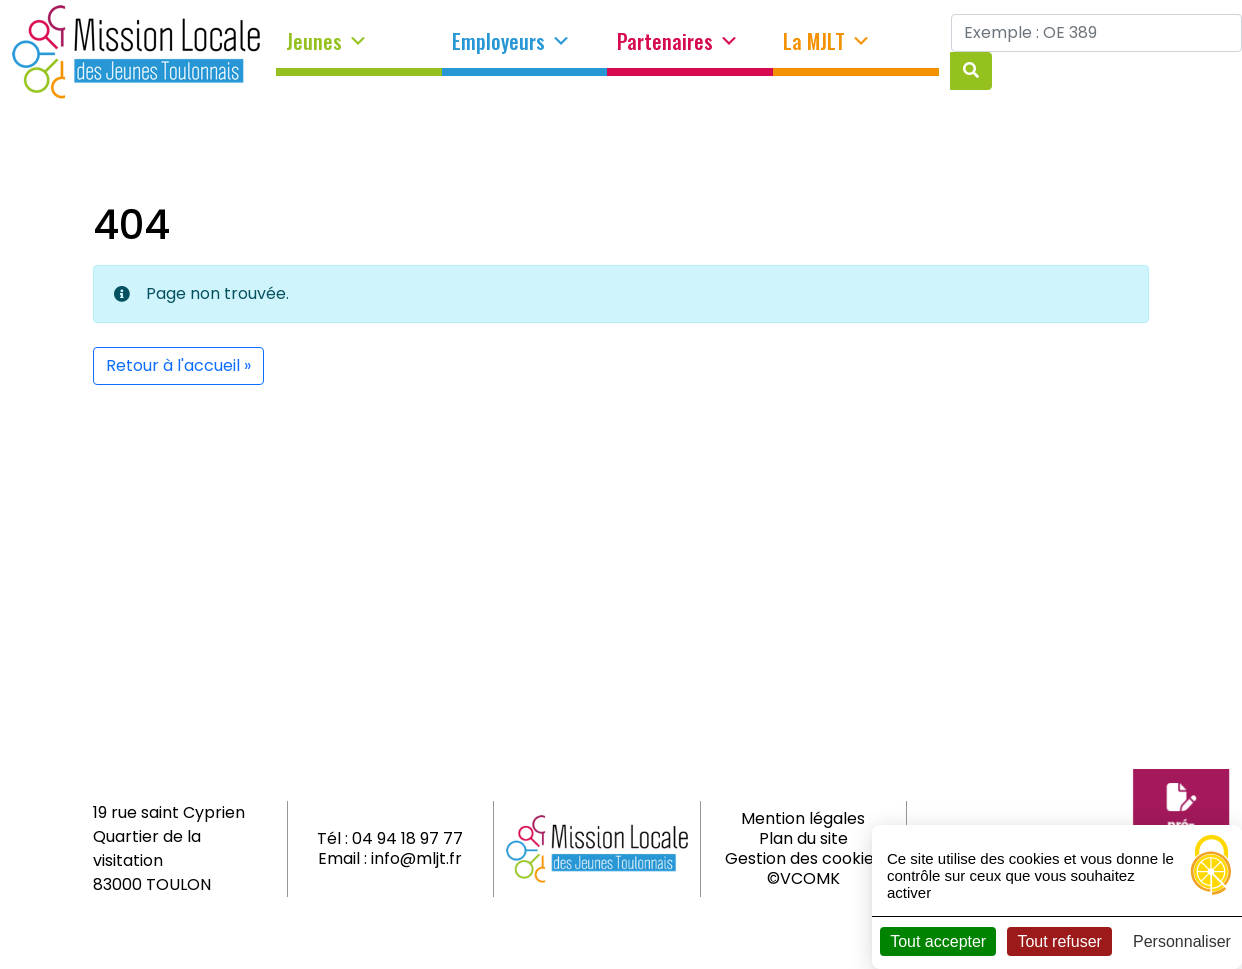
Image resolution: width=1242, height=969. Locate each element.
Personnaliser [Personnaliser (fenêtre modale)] (1182, 941)
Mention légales (803, 818)
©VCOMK (803, 878)
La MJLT (827, 42)
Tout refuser (1059, 941)
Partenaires (678, 42)
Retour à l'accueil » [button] (178, 365)
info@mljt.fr (416, 858)
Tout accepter (938, 941)
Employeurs (511, 42)
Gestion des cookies (803, 858)
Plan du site (803, 838)
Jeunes (327, 42)
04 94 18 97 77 (407, 838)
